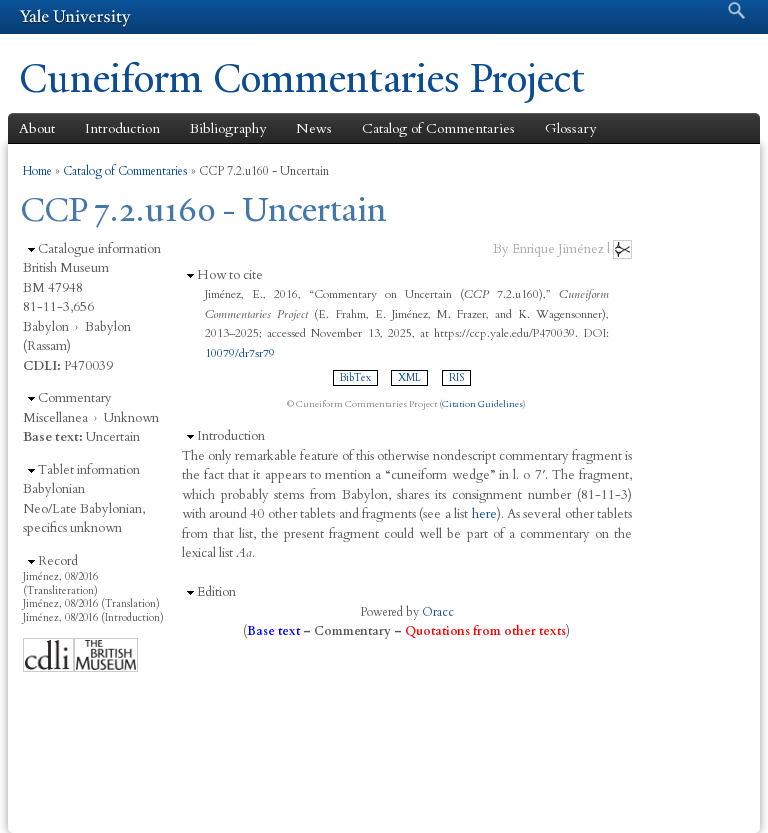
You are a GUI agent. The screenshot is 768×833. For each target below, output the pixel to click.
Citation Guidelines (482, 404)
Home (37, 171)
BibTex (355, 378)
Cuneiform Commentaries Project (302, 78)
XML (409, 378)
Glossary (570, 128)
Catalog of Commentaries (438, 128)
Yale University (75, 17)
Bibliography (228, 128)
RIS (456, 378)
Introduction (122, 128)
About (37, 128)
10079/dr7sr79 (240, 353)
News (314, 128)
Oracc (438, 612)
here (484, 514)
